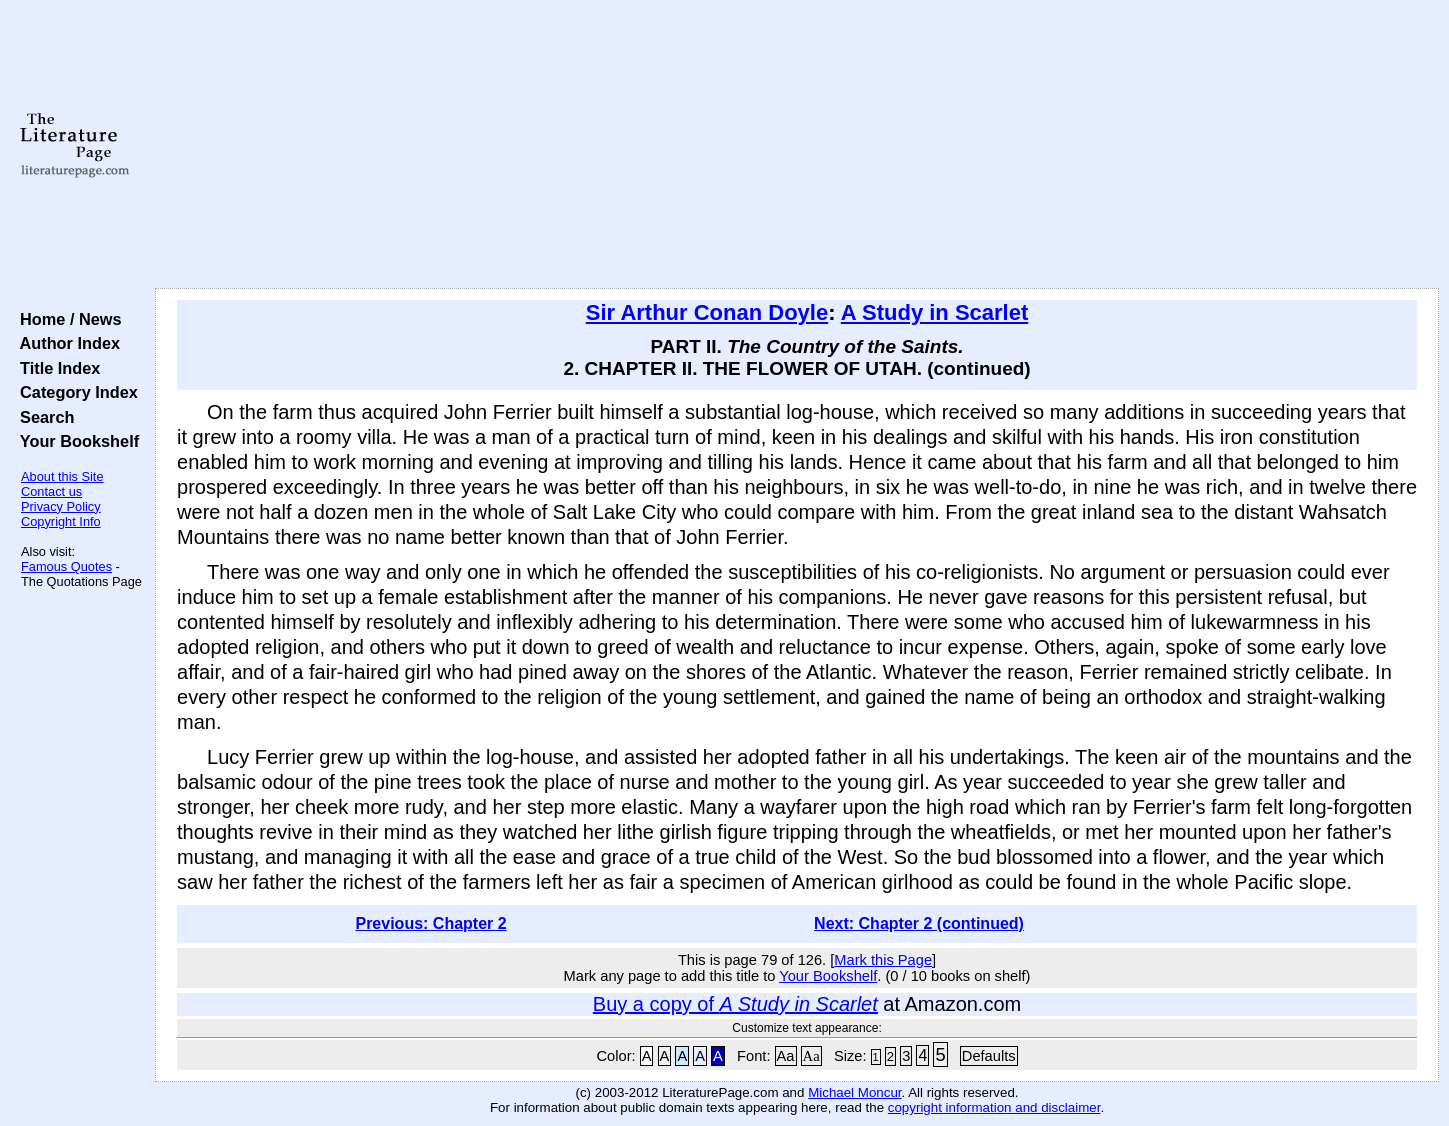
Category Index (74, 392)
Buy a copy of (735, 1004)
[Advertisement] (797, 145)
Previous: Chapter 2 (430, 923)
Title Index (55, 368)
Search (42, 417)
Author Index (65, 343)
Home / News (66, 319)
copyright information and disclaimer (994, 1107)
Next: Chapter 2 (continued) (919, 923)
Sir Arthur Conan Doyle (707, 312)
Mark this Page (883, 960)
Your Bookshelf (75, 441)
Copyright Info (61, 521)
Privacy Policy (61, 506)
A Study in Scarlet (934, 312)
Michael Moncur (854, 1092)
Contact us (51, 491)
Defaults (989, 1056)
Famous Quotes (66, 566)
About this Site (62, 476)
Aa (786, 1056)
